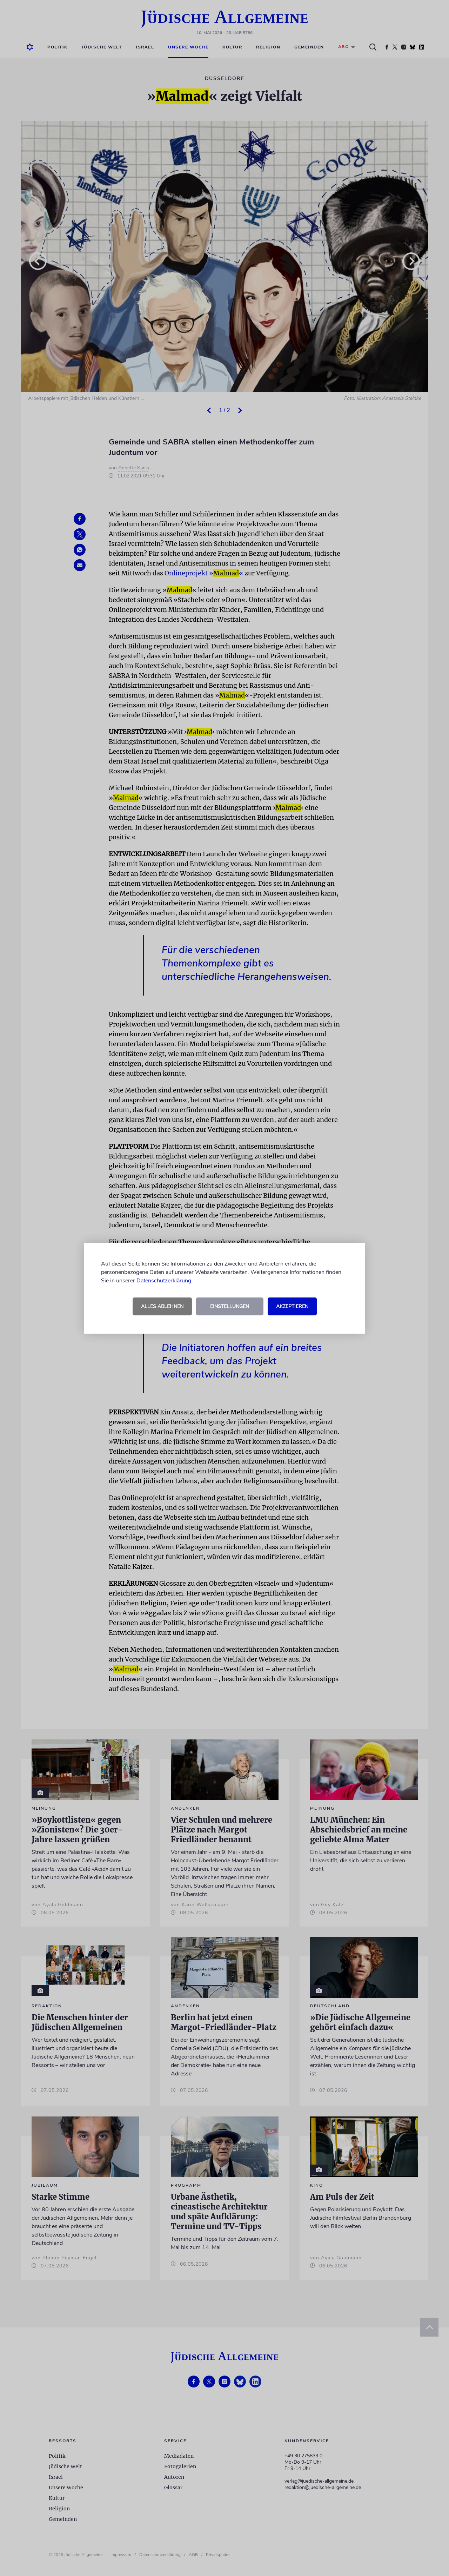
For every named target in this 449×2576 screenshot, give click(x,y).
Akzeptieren (292, 1306)
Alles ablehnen (162, 1306)
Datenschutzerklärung (163, 1280)
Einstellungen (229, 1306)
